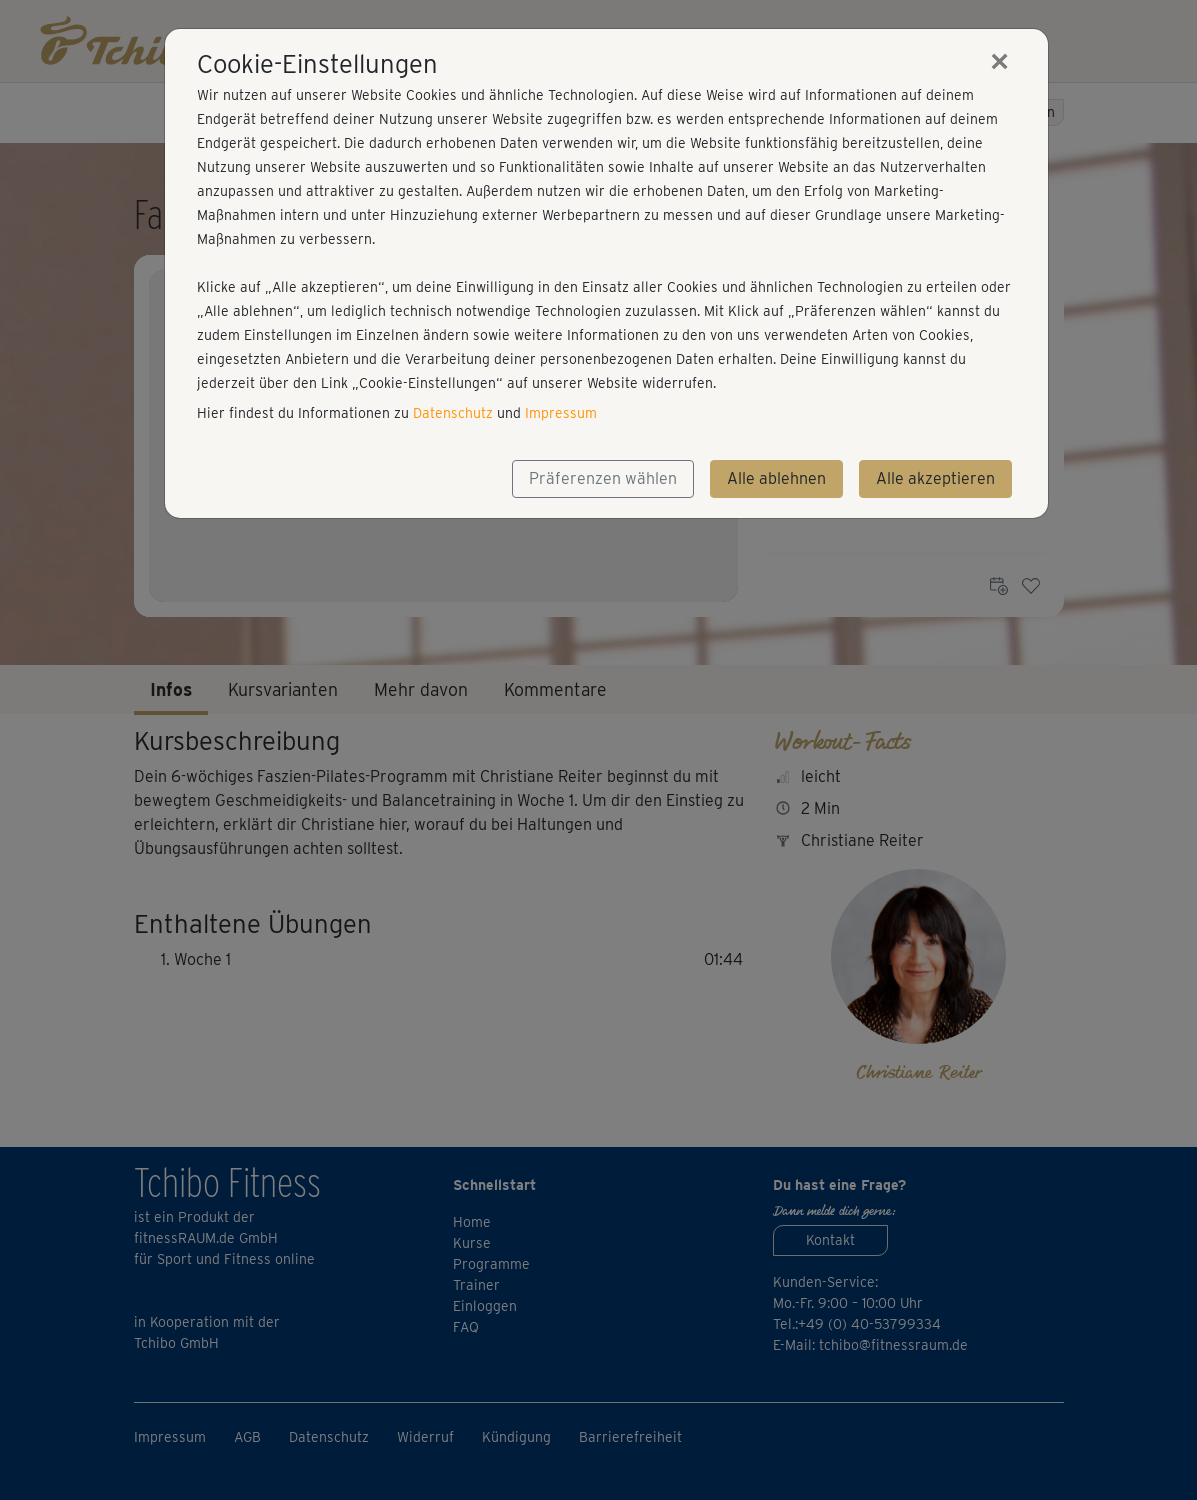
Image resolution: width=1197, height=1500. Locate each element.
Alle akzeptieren (935, 478)
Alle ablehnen (776, 478)
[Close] (1000, 61)
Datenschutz (453, 413)
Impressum (561, 413)
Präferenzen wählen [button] (603, 478)
